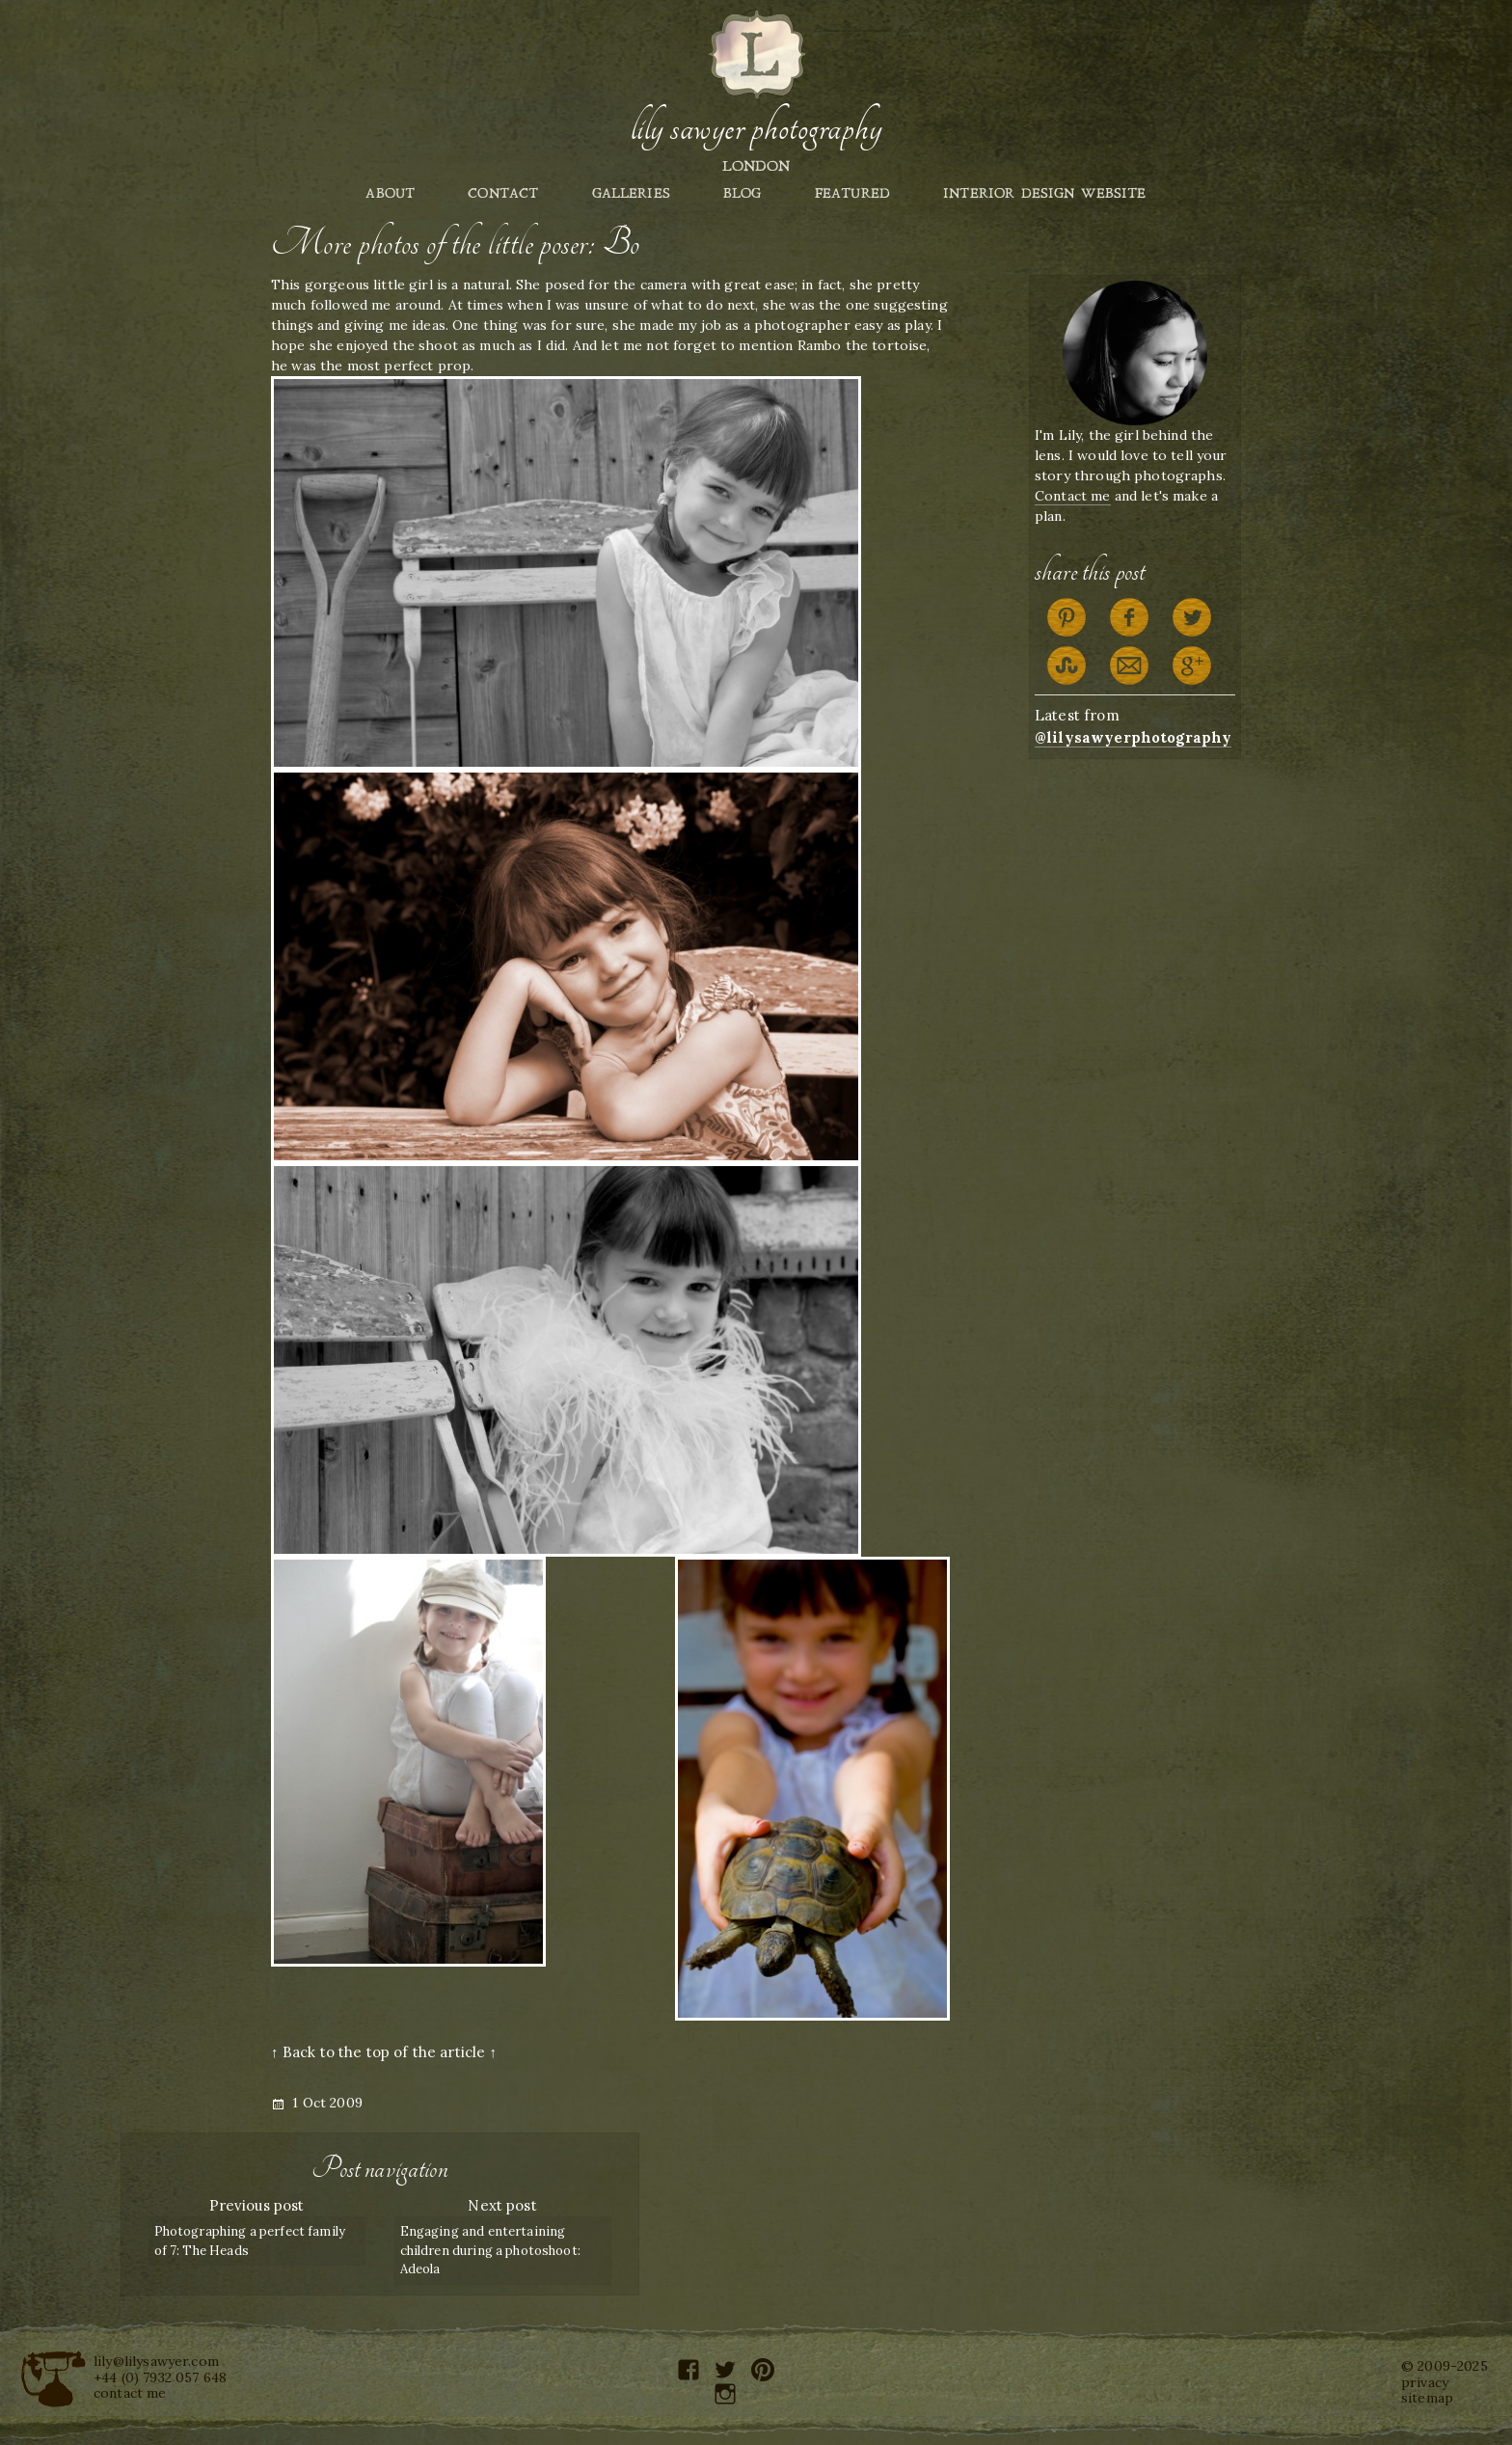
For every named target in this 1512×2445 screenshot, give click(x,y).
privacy (1424, 2382)
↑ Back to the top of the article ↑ (384, 2052)
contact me (130, 2393)
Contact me (1073, 495)
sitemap (1427, 2397)
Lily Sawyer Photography (756, 128)
